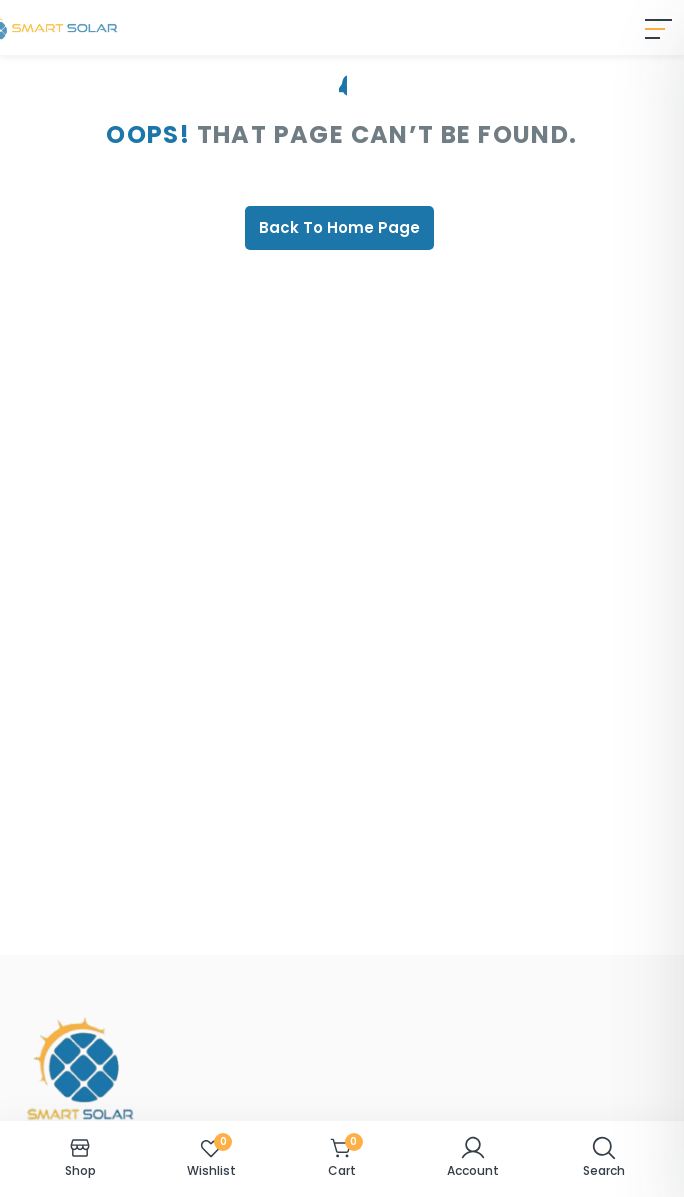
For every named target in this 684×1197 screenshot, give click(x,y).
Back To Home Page (339, 227)
